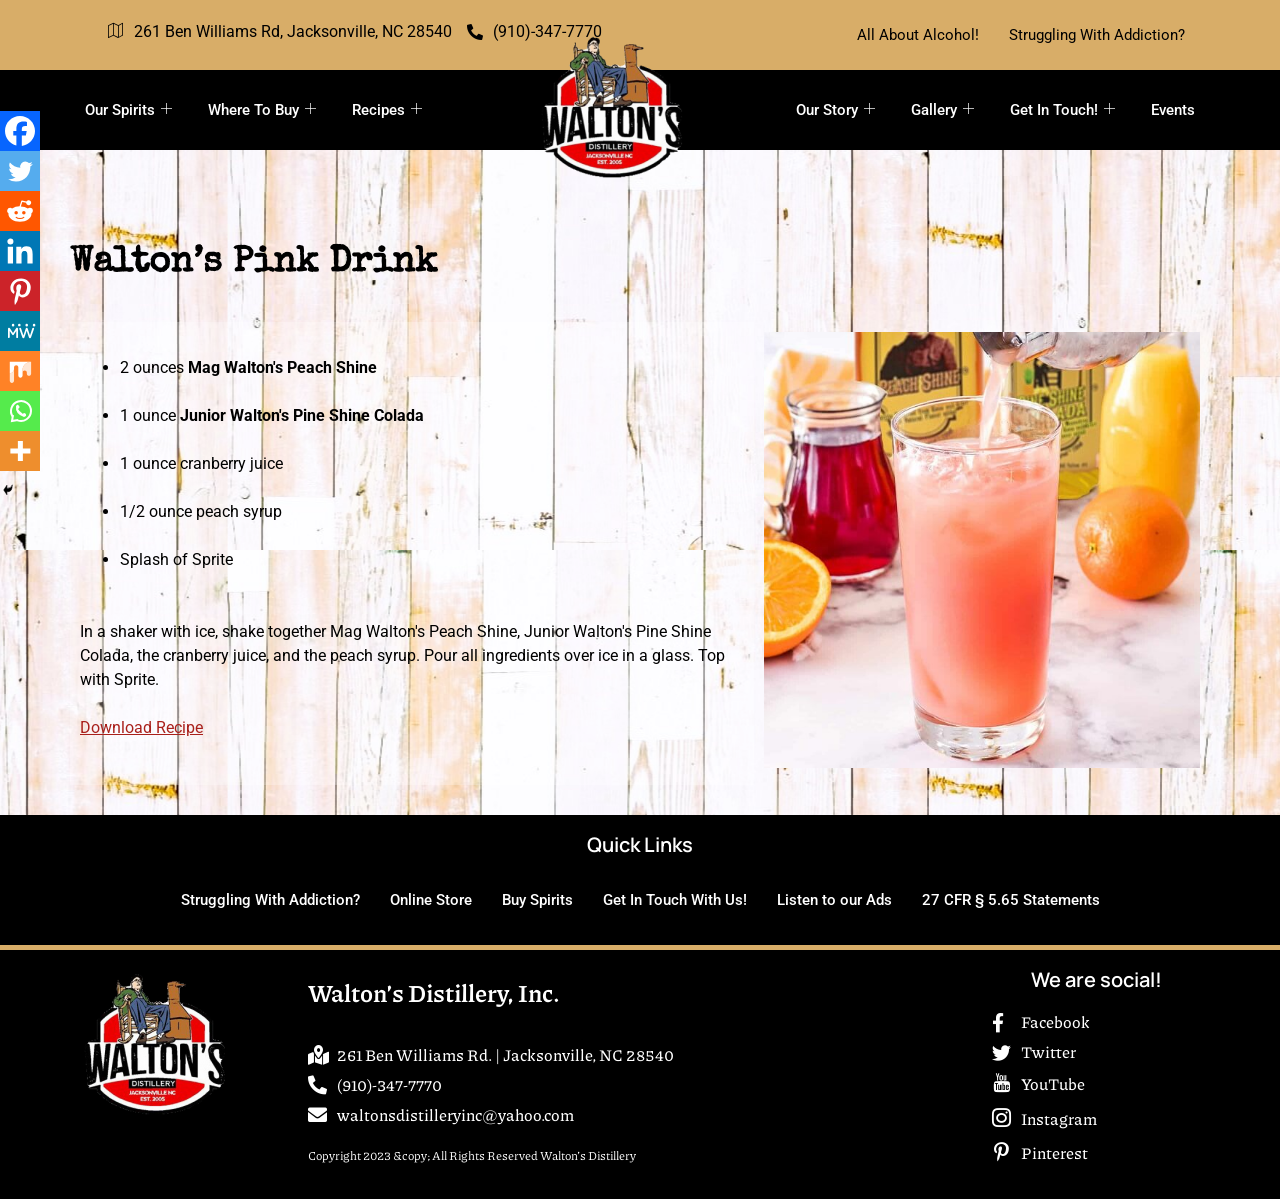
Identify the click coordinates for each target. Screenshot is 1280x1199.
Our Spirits (128, 110)
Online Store (431, 900)
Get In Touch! (1062, 110)
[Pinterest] (20, 291)
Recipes (387, 110)
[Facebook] (20, 131)
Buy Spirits (537, 900)
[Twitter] (20, 171)
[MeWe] (20, 331)
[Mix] (20, 371)
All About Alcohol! (918, 35)
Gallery (942, 110)
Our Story (835, 110)
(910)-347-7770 (534, 31)
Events (1173, 110)
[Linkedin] (20, 251)
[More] (20, 451)
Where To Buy (262, 110)
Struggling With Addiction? (1097, 35)
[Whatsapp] (20, 411)
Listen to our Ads (834, 900)
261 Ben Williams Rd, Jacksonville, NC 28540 (280, 32)
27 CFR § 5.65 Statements (1011, 900)
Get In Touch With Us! (675, 900)
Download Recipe (141, 727)
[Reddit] (20, 211)
